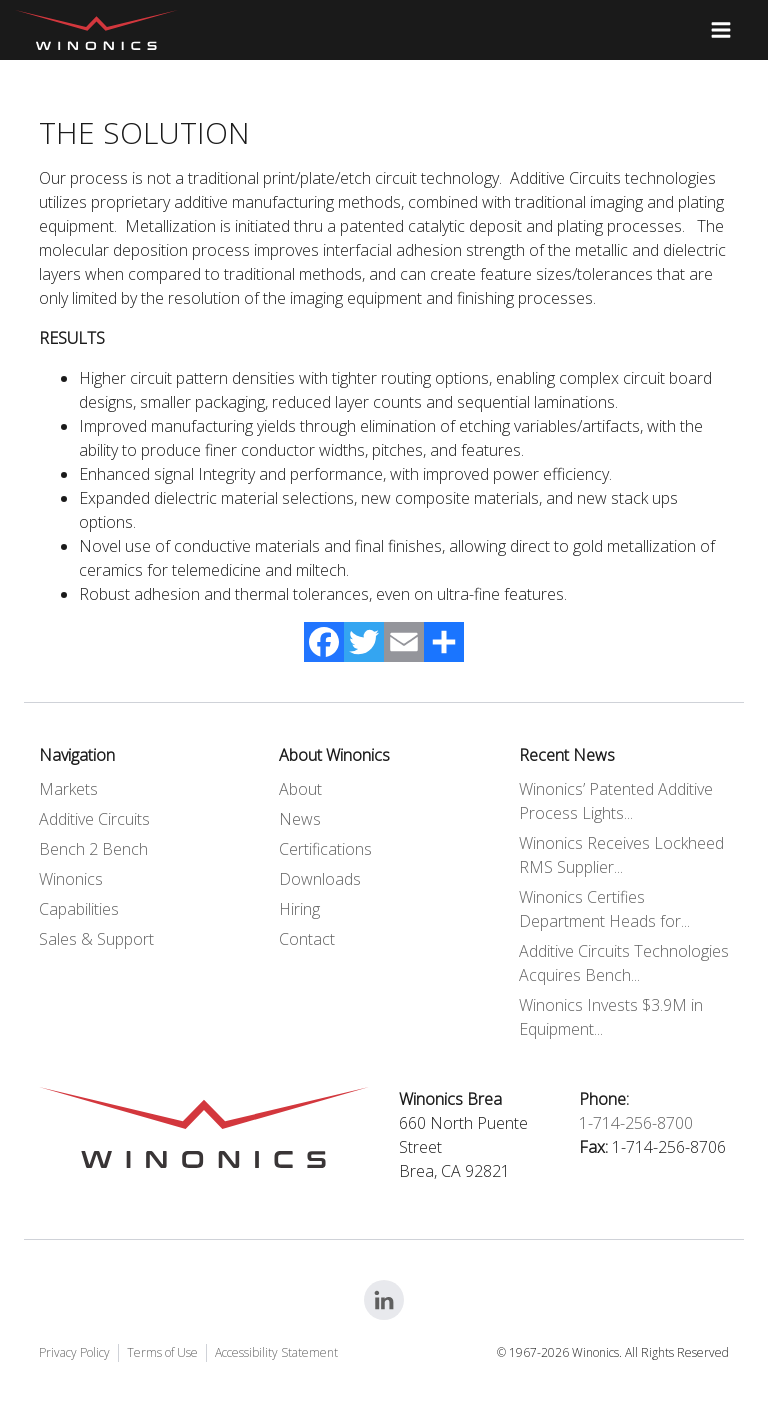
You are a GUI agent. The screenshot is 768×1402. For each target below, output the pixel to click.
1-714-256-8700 (636, 1123)
